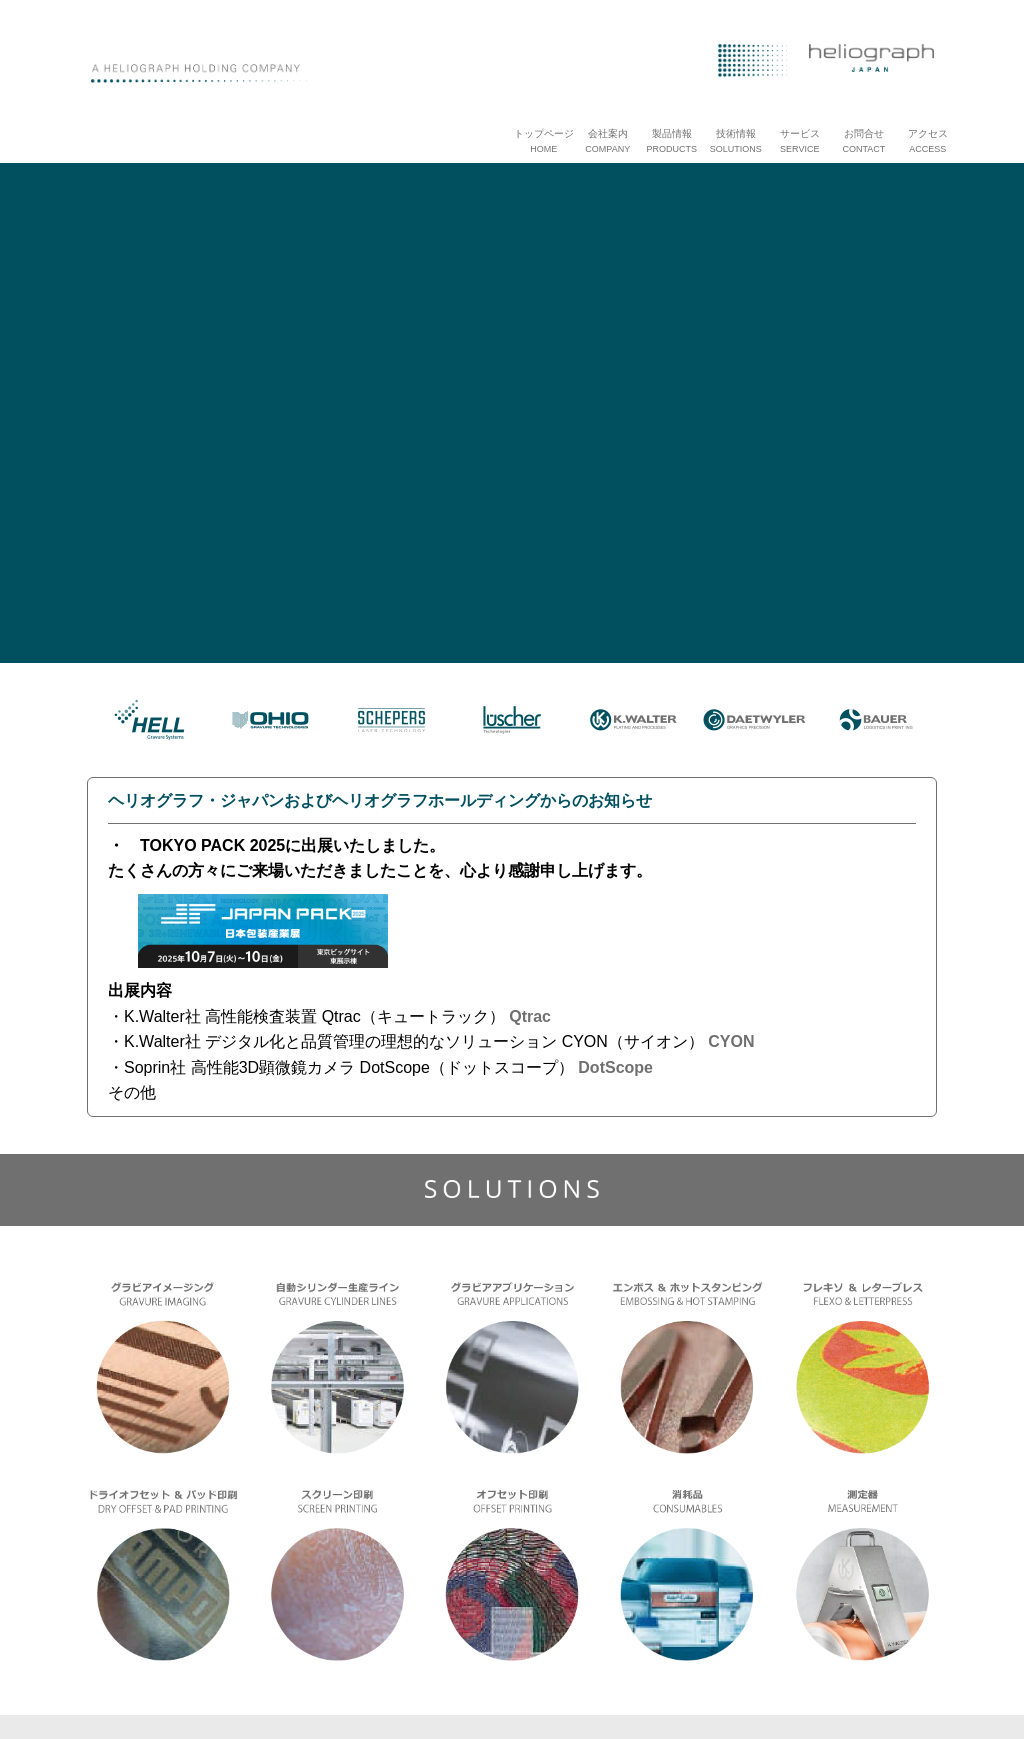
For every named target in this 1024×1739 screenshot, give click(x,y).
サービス (800, 133)
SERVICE (799, 149)
